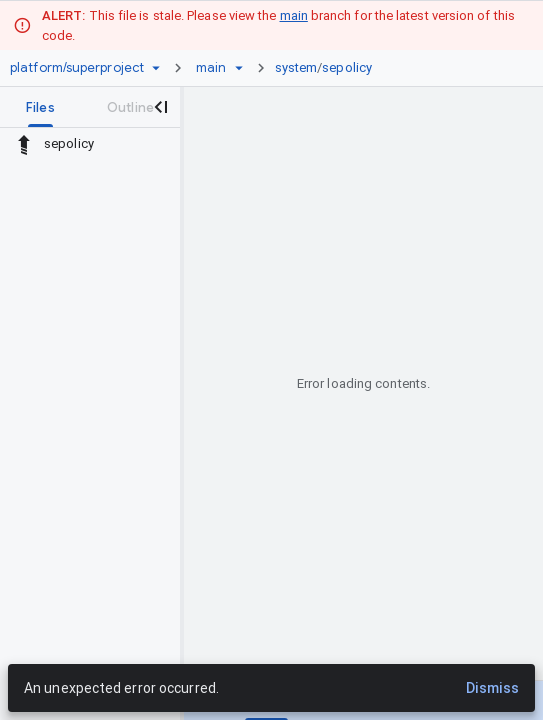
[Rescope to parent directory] (24, 144)
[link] (329, 68)
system (296, 67)
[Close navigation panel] (160, 107)
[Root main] (211, 68)
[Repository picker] (156, 68)
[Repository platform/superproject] (77, 68)
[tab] (40, 107)
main (294, 15)
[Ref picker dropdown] (239, 68)
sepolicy (347, 67)
